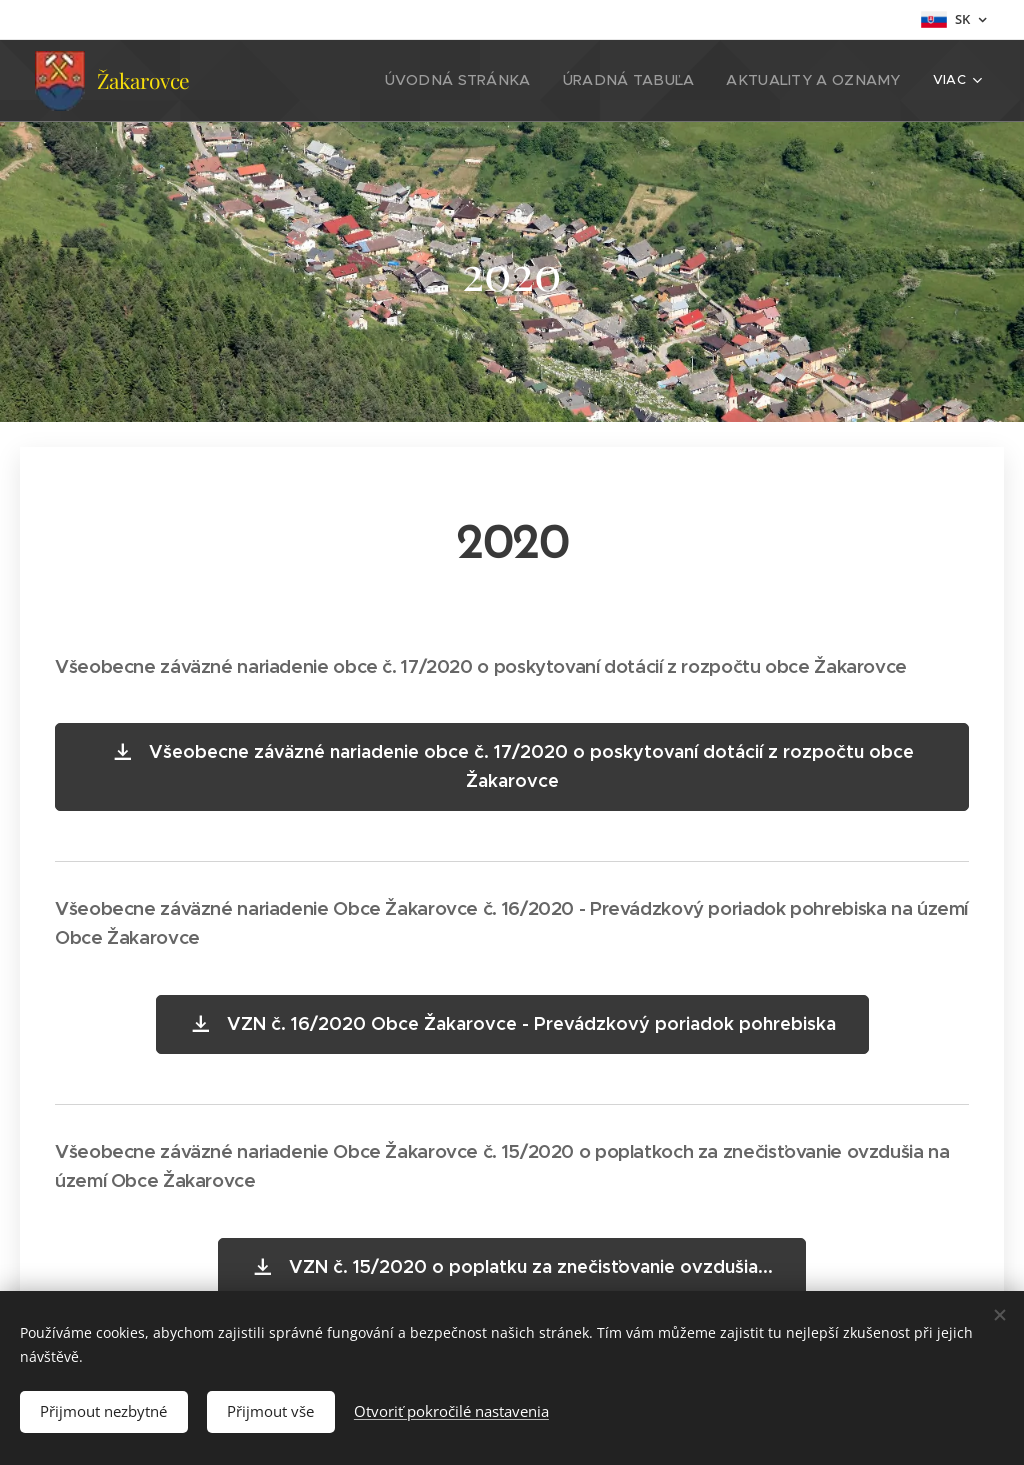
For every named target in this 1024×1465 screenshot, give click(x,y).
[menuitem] (363, 81)
